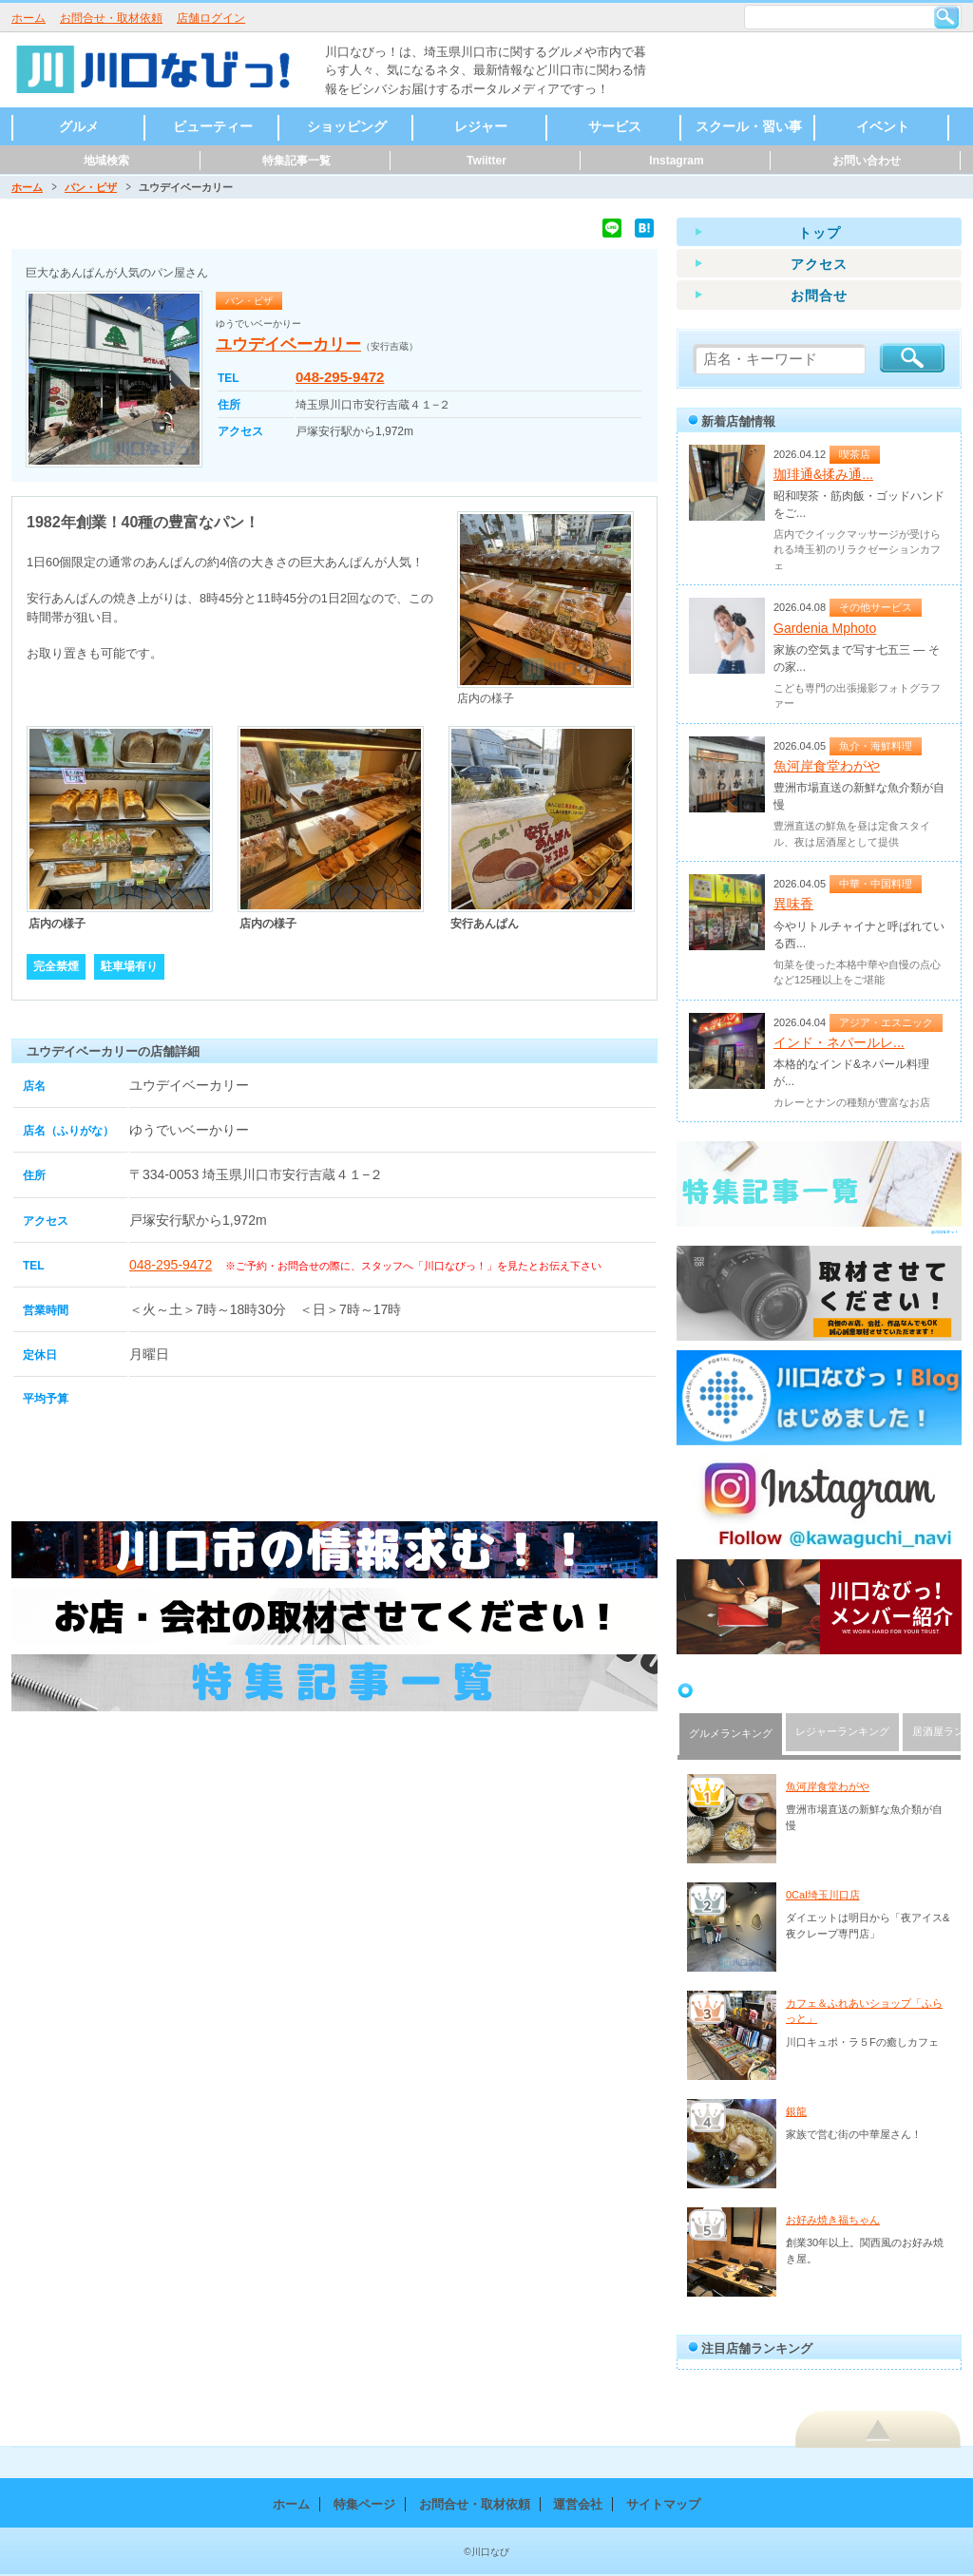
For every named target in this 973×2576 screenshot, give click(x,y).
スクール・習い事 (749, 126)
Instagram (676, 160)
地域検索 (106, 160)
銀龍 (796, 2111)
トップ (819, 232)
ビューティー (213, 126)
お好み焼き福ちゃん (833, 2219)
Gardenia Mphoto (824, 628)
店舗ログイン (211, 18)
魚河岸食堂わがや (826, 765)
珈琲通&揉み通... (823, 474)
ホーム (28, 18)
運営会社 (577, 2504)
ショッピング (347, 126)
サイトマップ (663, 2504)
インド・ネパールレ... (839, 1042)
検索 (946, 17)
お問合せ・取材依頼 (111, 18)
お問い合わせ (866, 160)
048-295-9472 (340, 377)
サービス (614, 126)
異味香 (793, 903)
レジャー (480, 126)
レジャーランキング (842, 1731)
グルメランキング (731, 1733)
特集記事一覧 (296, 160)
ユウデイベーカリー (288, 344)
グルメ (79, 126)
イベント (882, 126)
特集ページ (364, 2504)
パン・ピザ (91, 187)
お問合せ (819, 295)
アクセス (819, 264)
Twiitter (486, 160)
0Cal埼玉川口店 (823, 1894)
